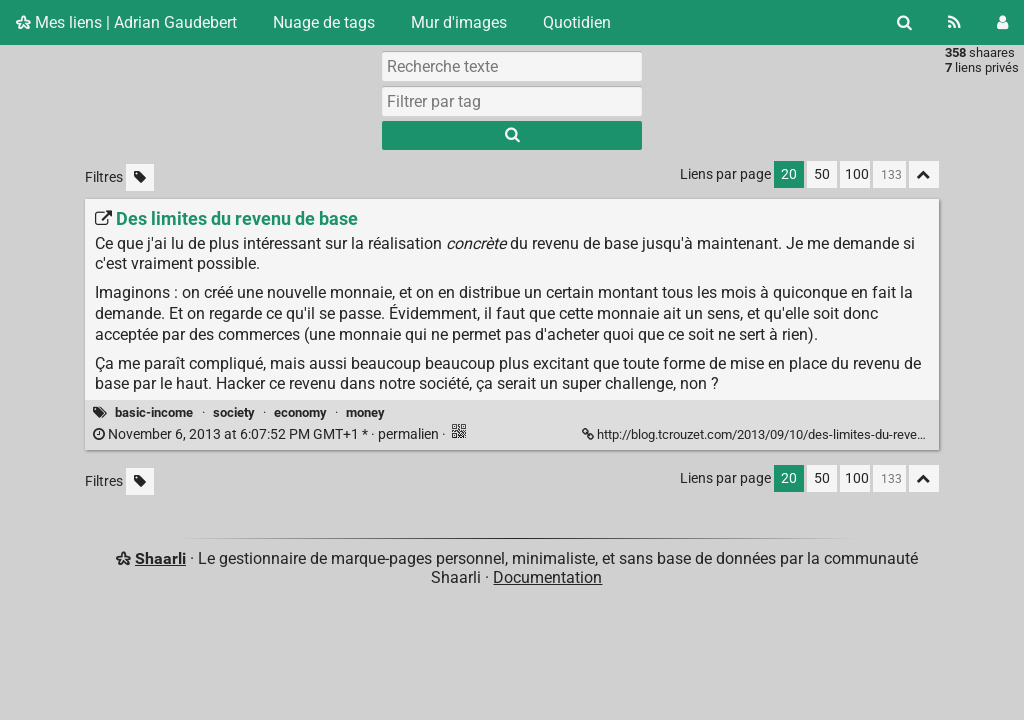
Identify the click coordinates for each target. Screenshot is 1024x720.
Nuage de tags (324, 22)
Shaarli (160, 558)
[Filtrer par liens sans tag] (140, 177)
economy (300, 412)
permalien (267, 434)
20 (789, 174)
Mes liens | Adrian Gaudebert (126, 22)
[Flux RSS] (954, 22)
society (234, 412)
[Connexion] (1002, 22)
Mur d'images (459, 22)
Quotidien (577, 22)
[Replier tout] (924, 174)
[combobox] (512, 101)
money (365, 412)
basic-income (154, 412)
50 (822, 174)
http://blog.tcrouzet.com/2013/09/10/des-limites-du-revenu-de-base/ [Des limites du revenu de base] (785, 434)
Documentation (547, 577)
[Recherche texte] (512, 66)
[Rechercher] (904, 22)
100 (857, 174)
